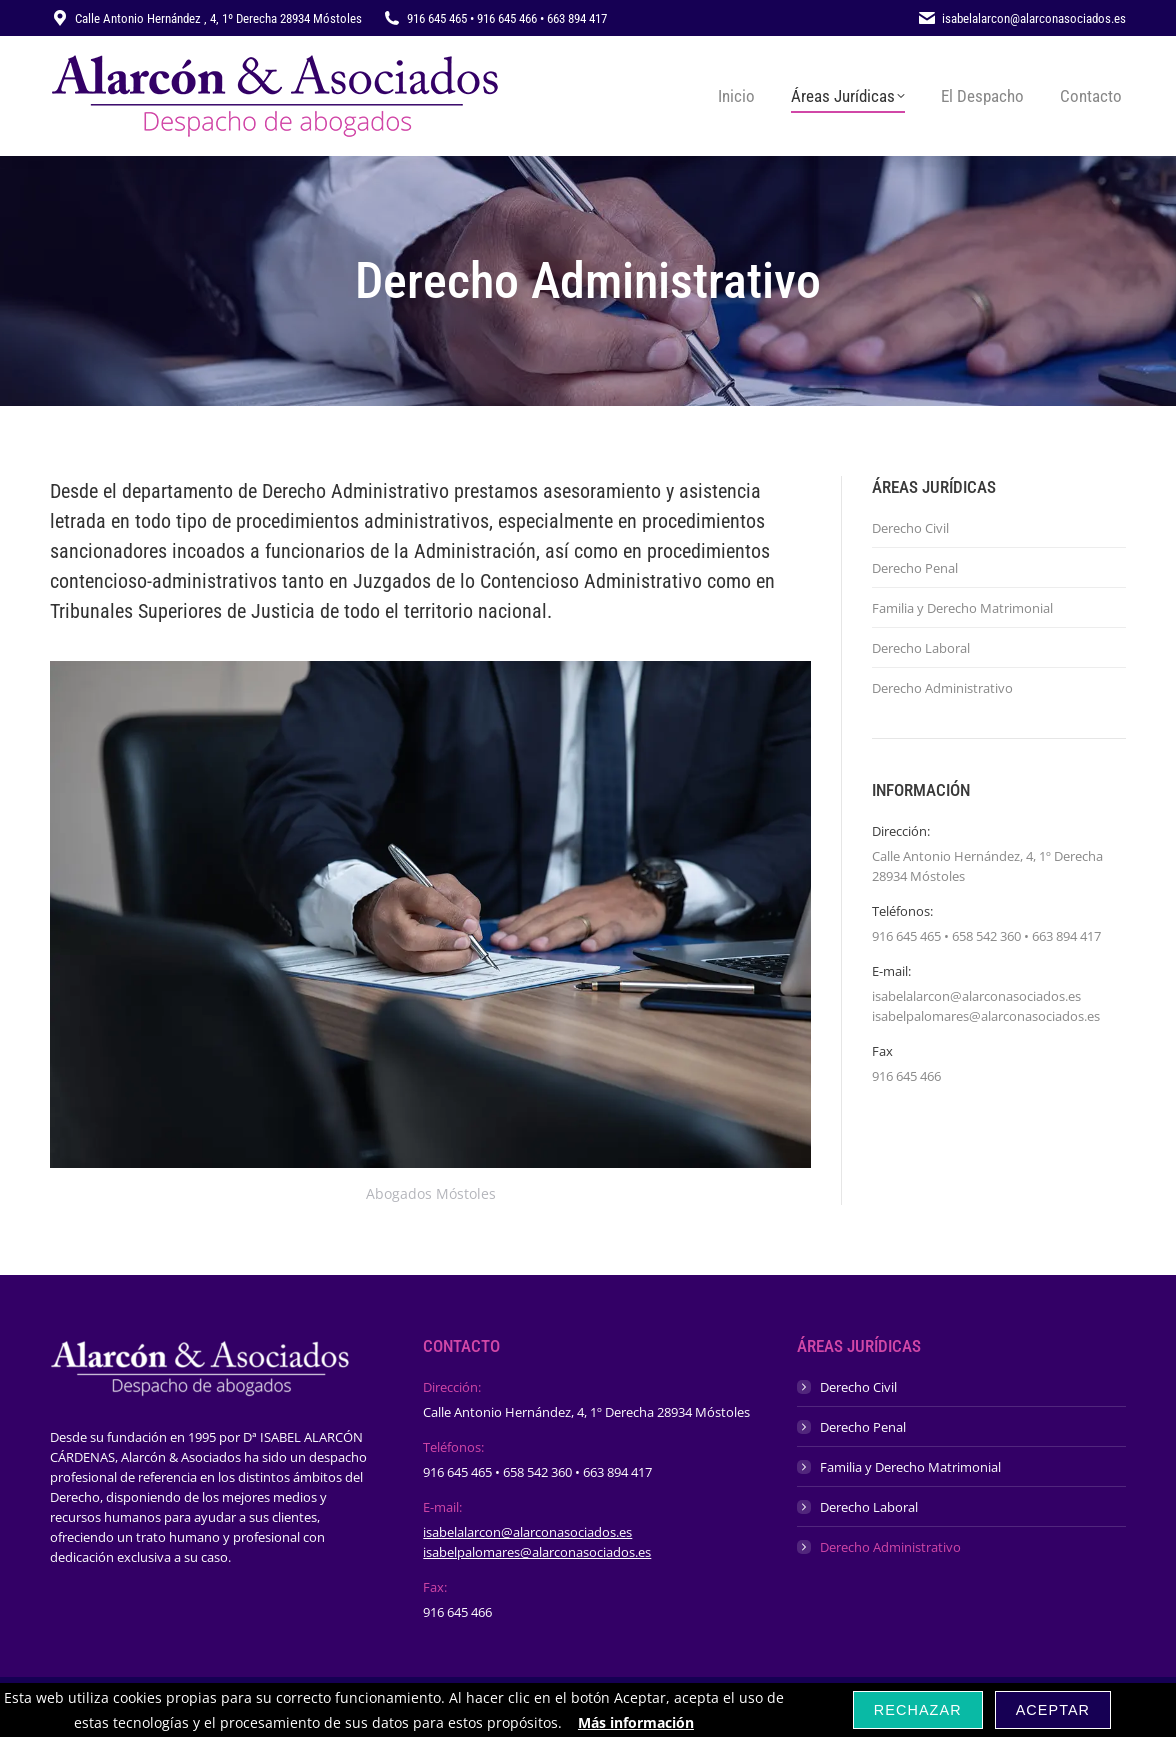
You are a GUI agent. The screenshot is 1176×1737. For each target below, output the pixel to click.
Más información (636, 1722)
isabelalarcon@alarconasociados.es (527, 1532)
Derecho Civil (910, 528)
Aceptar (1053, 1710)
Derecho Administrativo (942, 688)
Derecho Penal (915, 568)
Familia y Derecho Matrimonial (962, 608)
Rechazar (918, 1710)
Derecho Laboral (921, 648)
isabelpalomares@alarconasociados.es (537, 1552)
